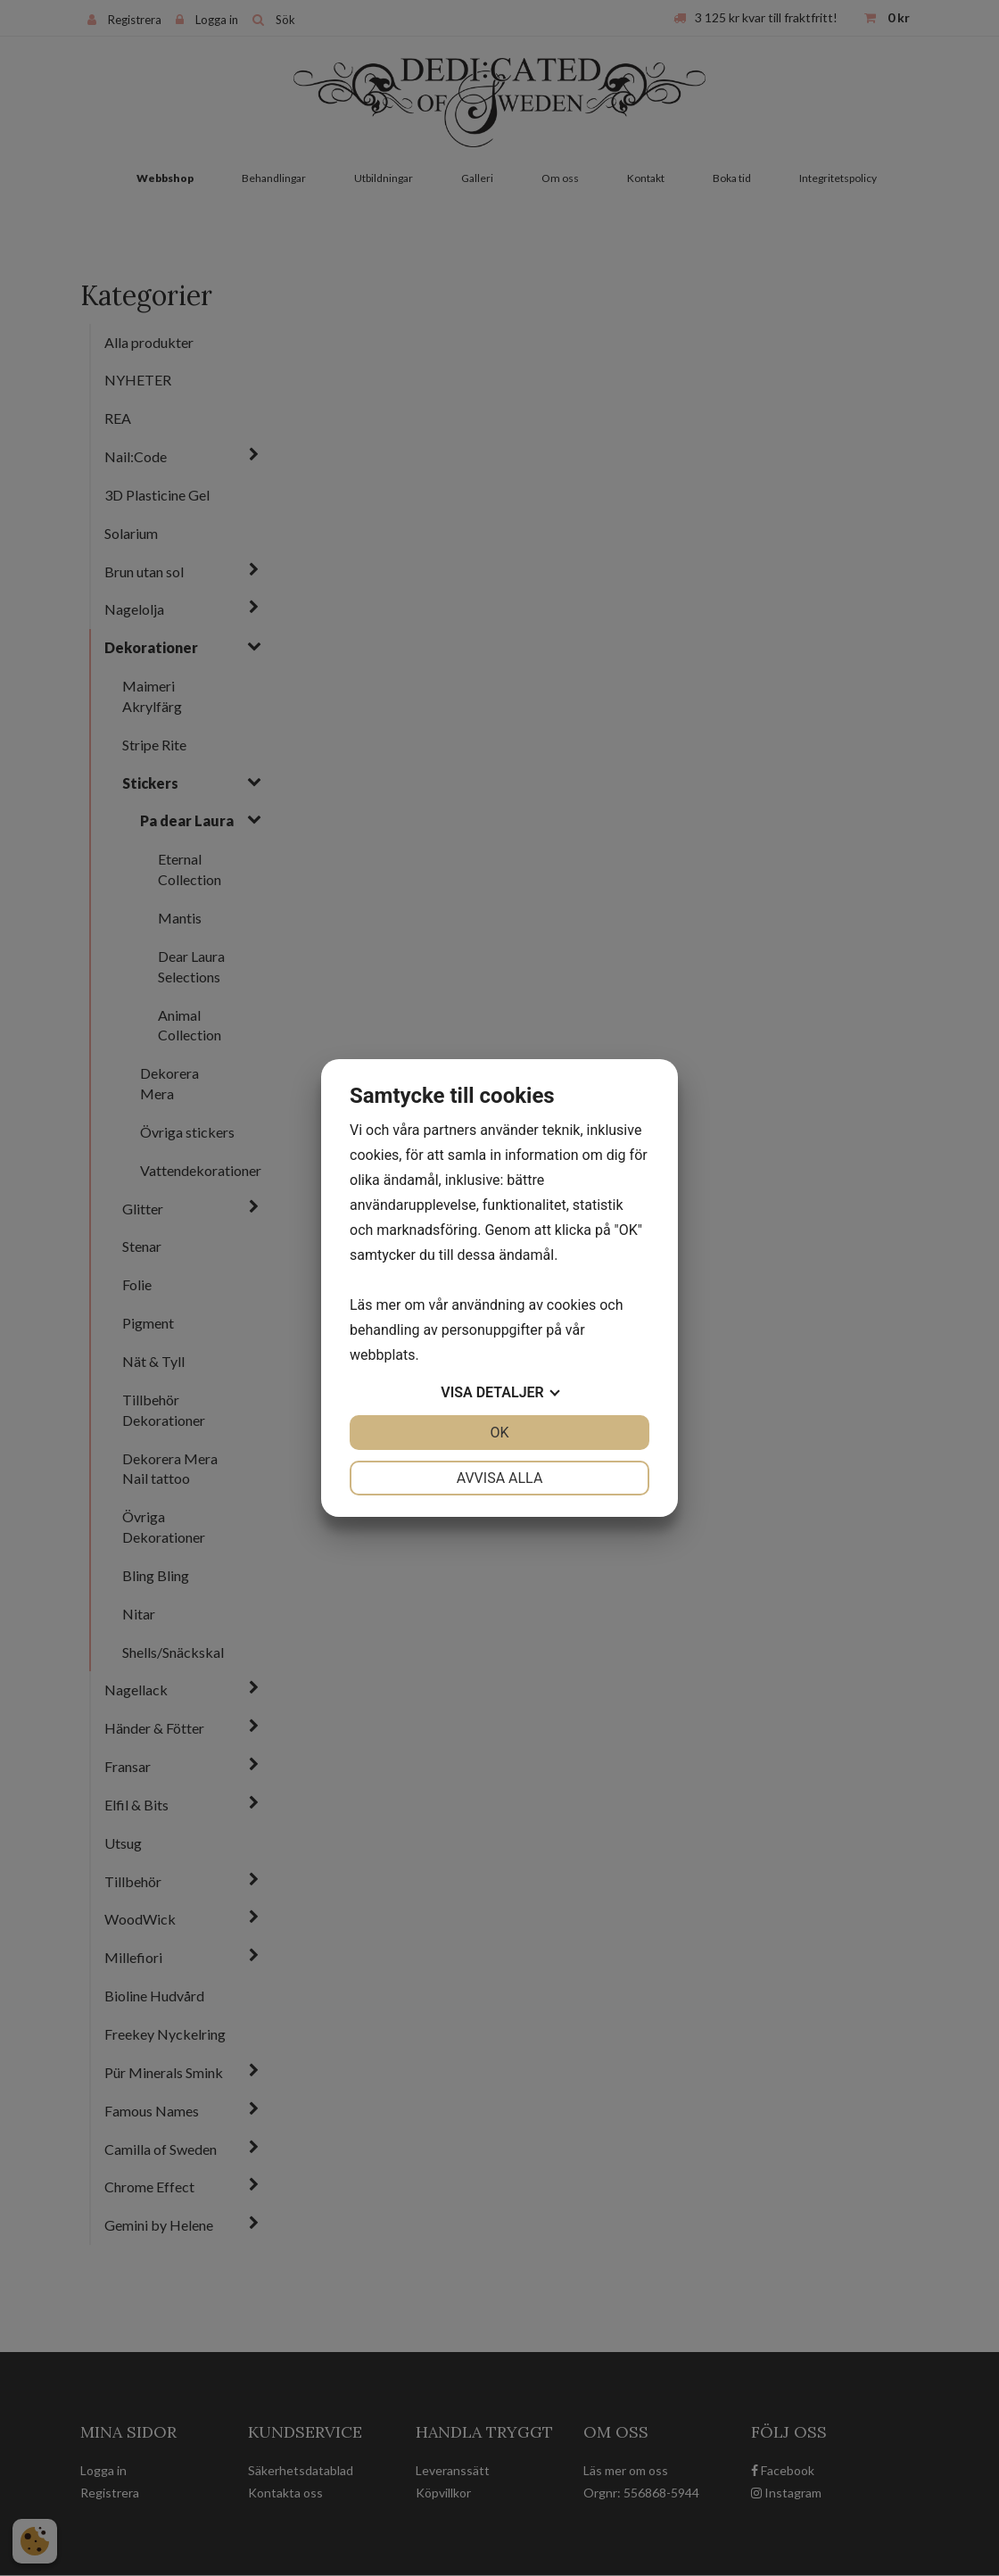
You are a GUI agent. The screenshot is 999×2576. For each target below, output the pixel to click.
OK (499, 1432)
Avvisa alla (500, 1478)
